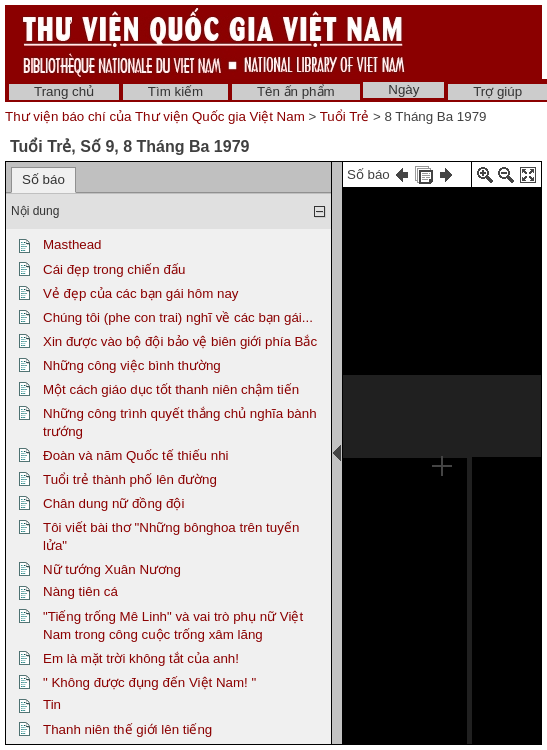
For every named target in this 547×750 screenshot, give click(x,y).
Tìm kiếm (175, 91)
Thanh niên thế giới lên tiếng (127, 729)
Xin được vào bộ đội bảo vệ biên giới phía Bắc (180, 341)
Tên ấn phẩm (296, 91)
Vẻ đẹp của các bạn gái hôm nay (140, 293)
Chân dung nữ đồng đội (113, 503)
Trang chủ (64, 91)
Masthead (72, 244)
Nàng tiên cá (80, 591)
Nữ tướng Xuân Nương (112, 569)
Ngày (403, 89)
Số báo (43, 179)
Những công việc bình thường (132, 365)
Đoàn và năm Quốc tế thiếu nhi (136, 455)
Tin (52, 704)
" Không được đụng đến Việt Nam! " (149, 682)
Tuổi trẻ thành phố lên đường (130, 479)
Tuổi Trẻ (345, 116)
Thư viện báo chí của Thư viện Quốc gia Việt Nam (155, 116)
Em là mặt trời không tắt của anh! (141, 658)
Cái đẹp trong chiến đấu (114, 269)
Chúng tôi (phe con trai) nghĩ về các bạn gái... (178, 317)
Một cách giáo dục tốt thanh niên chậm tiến (171, 389)
